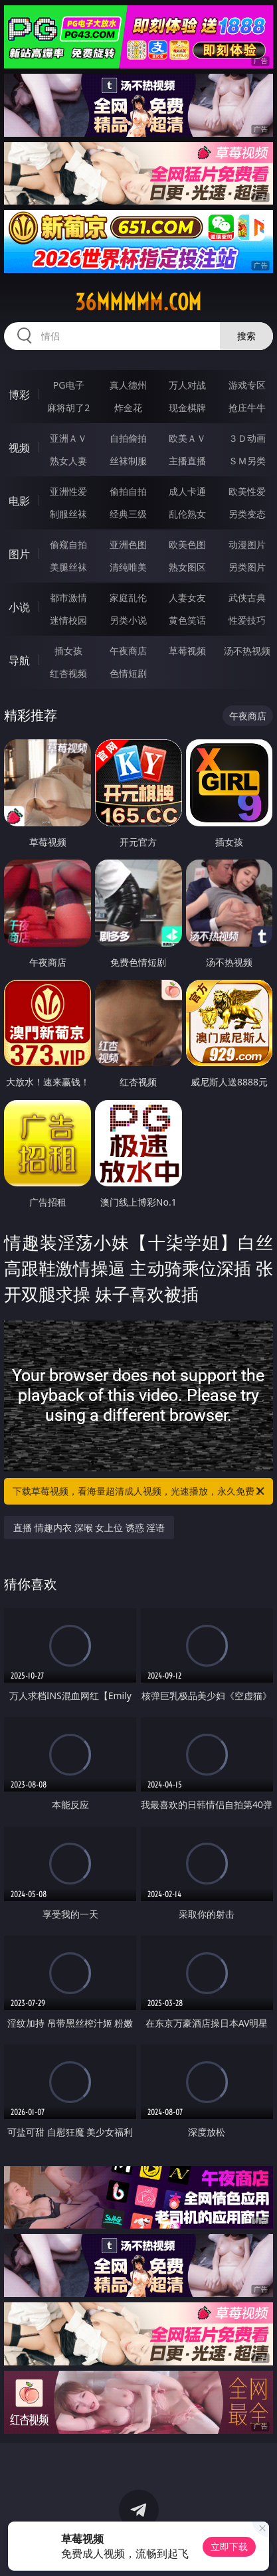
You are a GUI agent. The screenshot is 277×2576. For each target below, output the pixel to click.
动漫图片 (247, 544)
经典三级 (128, 513)
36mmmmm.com (138, 302)
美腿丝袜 (68, 567)
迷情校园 (68, 620)
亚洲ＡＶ (68, 438)
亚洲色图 (128, 544)
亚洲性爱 (68, 491)
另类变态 (247, 513)
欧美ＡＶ (187, 438)
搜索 (246, 335)
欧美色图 (187, 544)
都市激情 (68, 597)
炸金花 (128, 407)
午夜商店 (128, 650)
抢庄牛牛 (247, 407)
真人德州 (128, 385)
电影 (19, 501)
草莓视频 (187, 650)
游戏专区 (247, 385)
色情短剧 (128, 673)
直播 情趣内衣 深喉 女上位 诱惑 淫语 (89, 1527)
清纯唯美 (128, 567)
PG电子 (68, 385)
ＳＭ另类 (247, 460)
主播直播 (187, 460)
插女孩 (68, 650)
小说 (19, 607)
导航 (19, 660)
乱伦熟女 (187, 513)
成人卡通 (187, 491)
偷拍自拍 (128, 491)
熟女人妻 (68, 460)
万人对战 (187, 385)
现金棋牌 (187, 407)
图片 (19, 554)
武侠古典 (247, 597)
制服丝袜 (68, 513)
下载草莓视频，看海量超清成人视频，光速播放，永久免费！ (139, 1491)
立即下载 (229, 2546)
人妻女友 (187, 597)
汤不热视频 (247, 650)
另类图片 (247, 567)
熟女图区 (187, 567)
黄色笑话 (187, 620)
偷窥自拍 (68, 544)
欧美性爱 (247, 491)
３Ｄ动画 (247, 438)
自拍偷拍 (128, 438)
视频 (19, 447)
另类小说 (128, 620)
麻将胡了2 (68, 407)
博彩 (19, 394)
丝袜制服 (128, 460)
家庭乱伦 (128, 597)
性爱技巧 (247, 620)
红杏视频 (68, 673)
